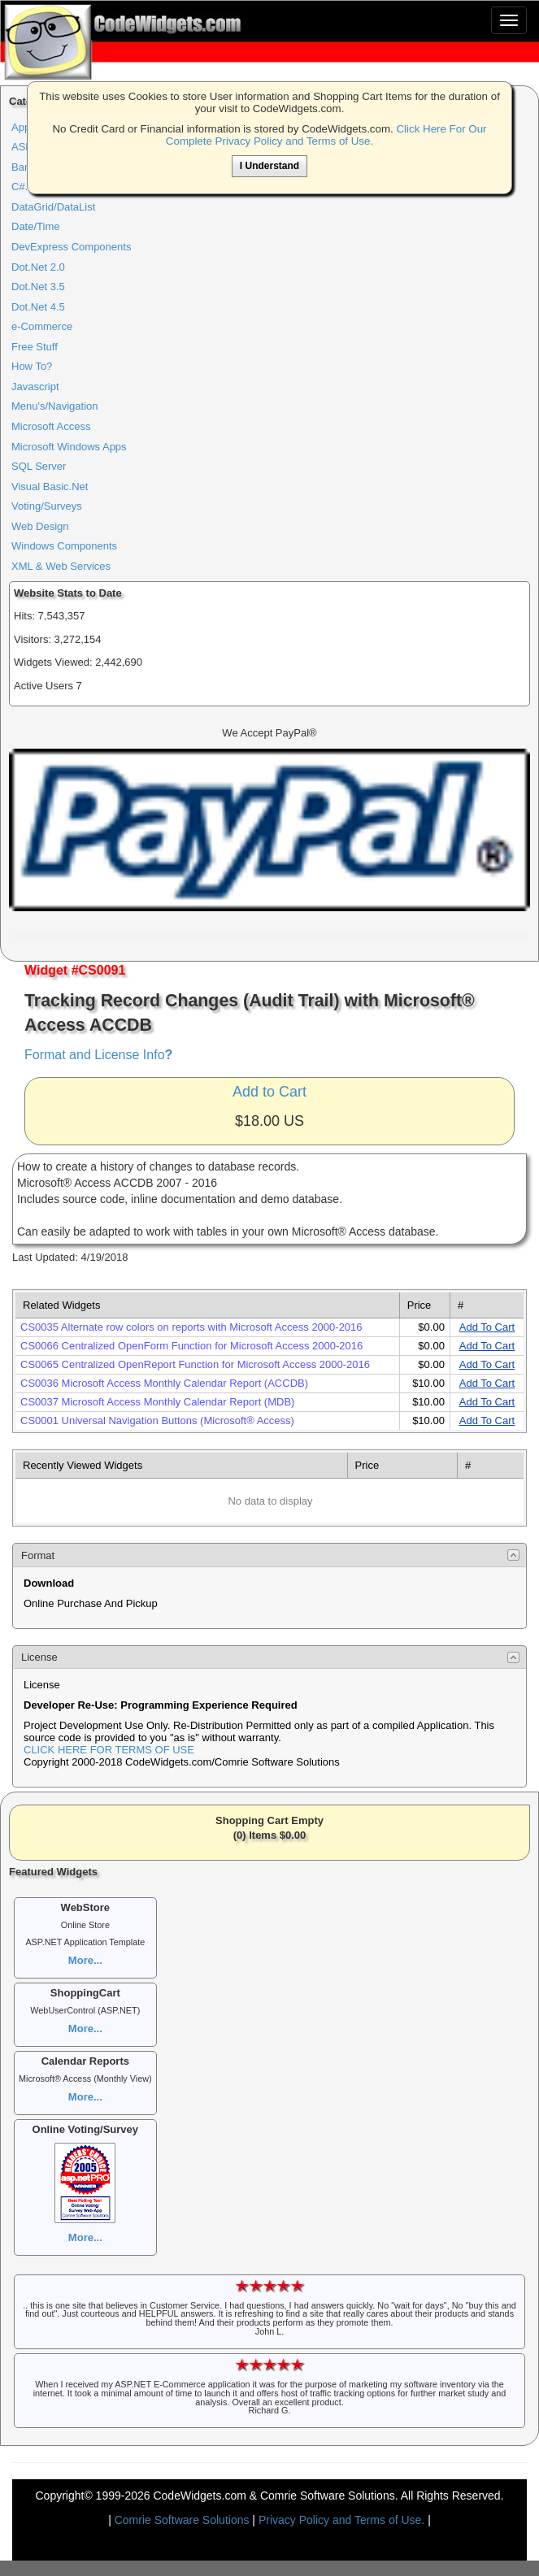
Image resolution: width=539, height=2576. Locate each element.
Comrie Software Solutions (184, 2519)
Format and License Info (98, 1055)
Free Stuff (34, 347)
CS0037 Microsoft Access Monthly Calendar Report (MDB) (157, 1402)
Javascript (35, 386)
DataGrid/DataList (53, 207)
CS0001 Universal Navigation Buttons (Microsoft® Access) (157, 1420)
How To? (31, 366)
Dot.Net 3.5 (38, 286)
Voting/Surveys (46, 506)
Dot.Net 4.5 (38, 307)
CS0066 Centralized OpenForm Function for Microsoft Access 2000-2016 (191, 1346)
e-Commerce (41, 326)
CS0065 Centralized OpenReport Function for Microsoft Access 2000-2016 (195, 1364)
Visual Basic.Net (49, 486)
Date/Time (35, 226)
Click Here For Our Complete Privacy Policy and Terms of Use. (326, 135)
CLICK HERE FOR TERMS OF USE (109, 1750)
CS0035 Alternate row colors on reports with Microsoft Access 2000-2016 (191, 1327)
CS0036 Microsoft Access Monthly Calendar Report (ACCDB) (164, 1383)
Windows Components (64, 546)
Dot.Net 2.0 (38, 267)
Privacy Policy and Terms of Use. (341, 2519)
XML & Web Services (61, 566)
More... (85, 1960)
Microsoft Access (51, 426)
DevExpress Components (71, 247)
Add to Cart (269, 1092)
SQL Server (38, 466)
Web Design (40, 526)
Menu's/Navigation (54, 406)
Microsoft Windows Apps (69, 447)
